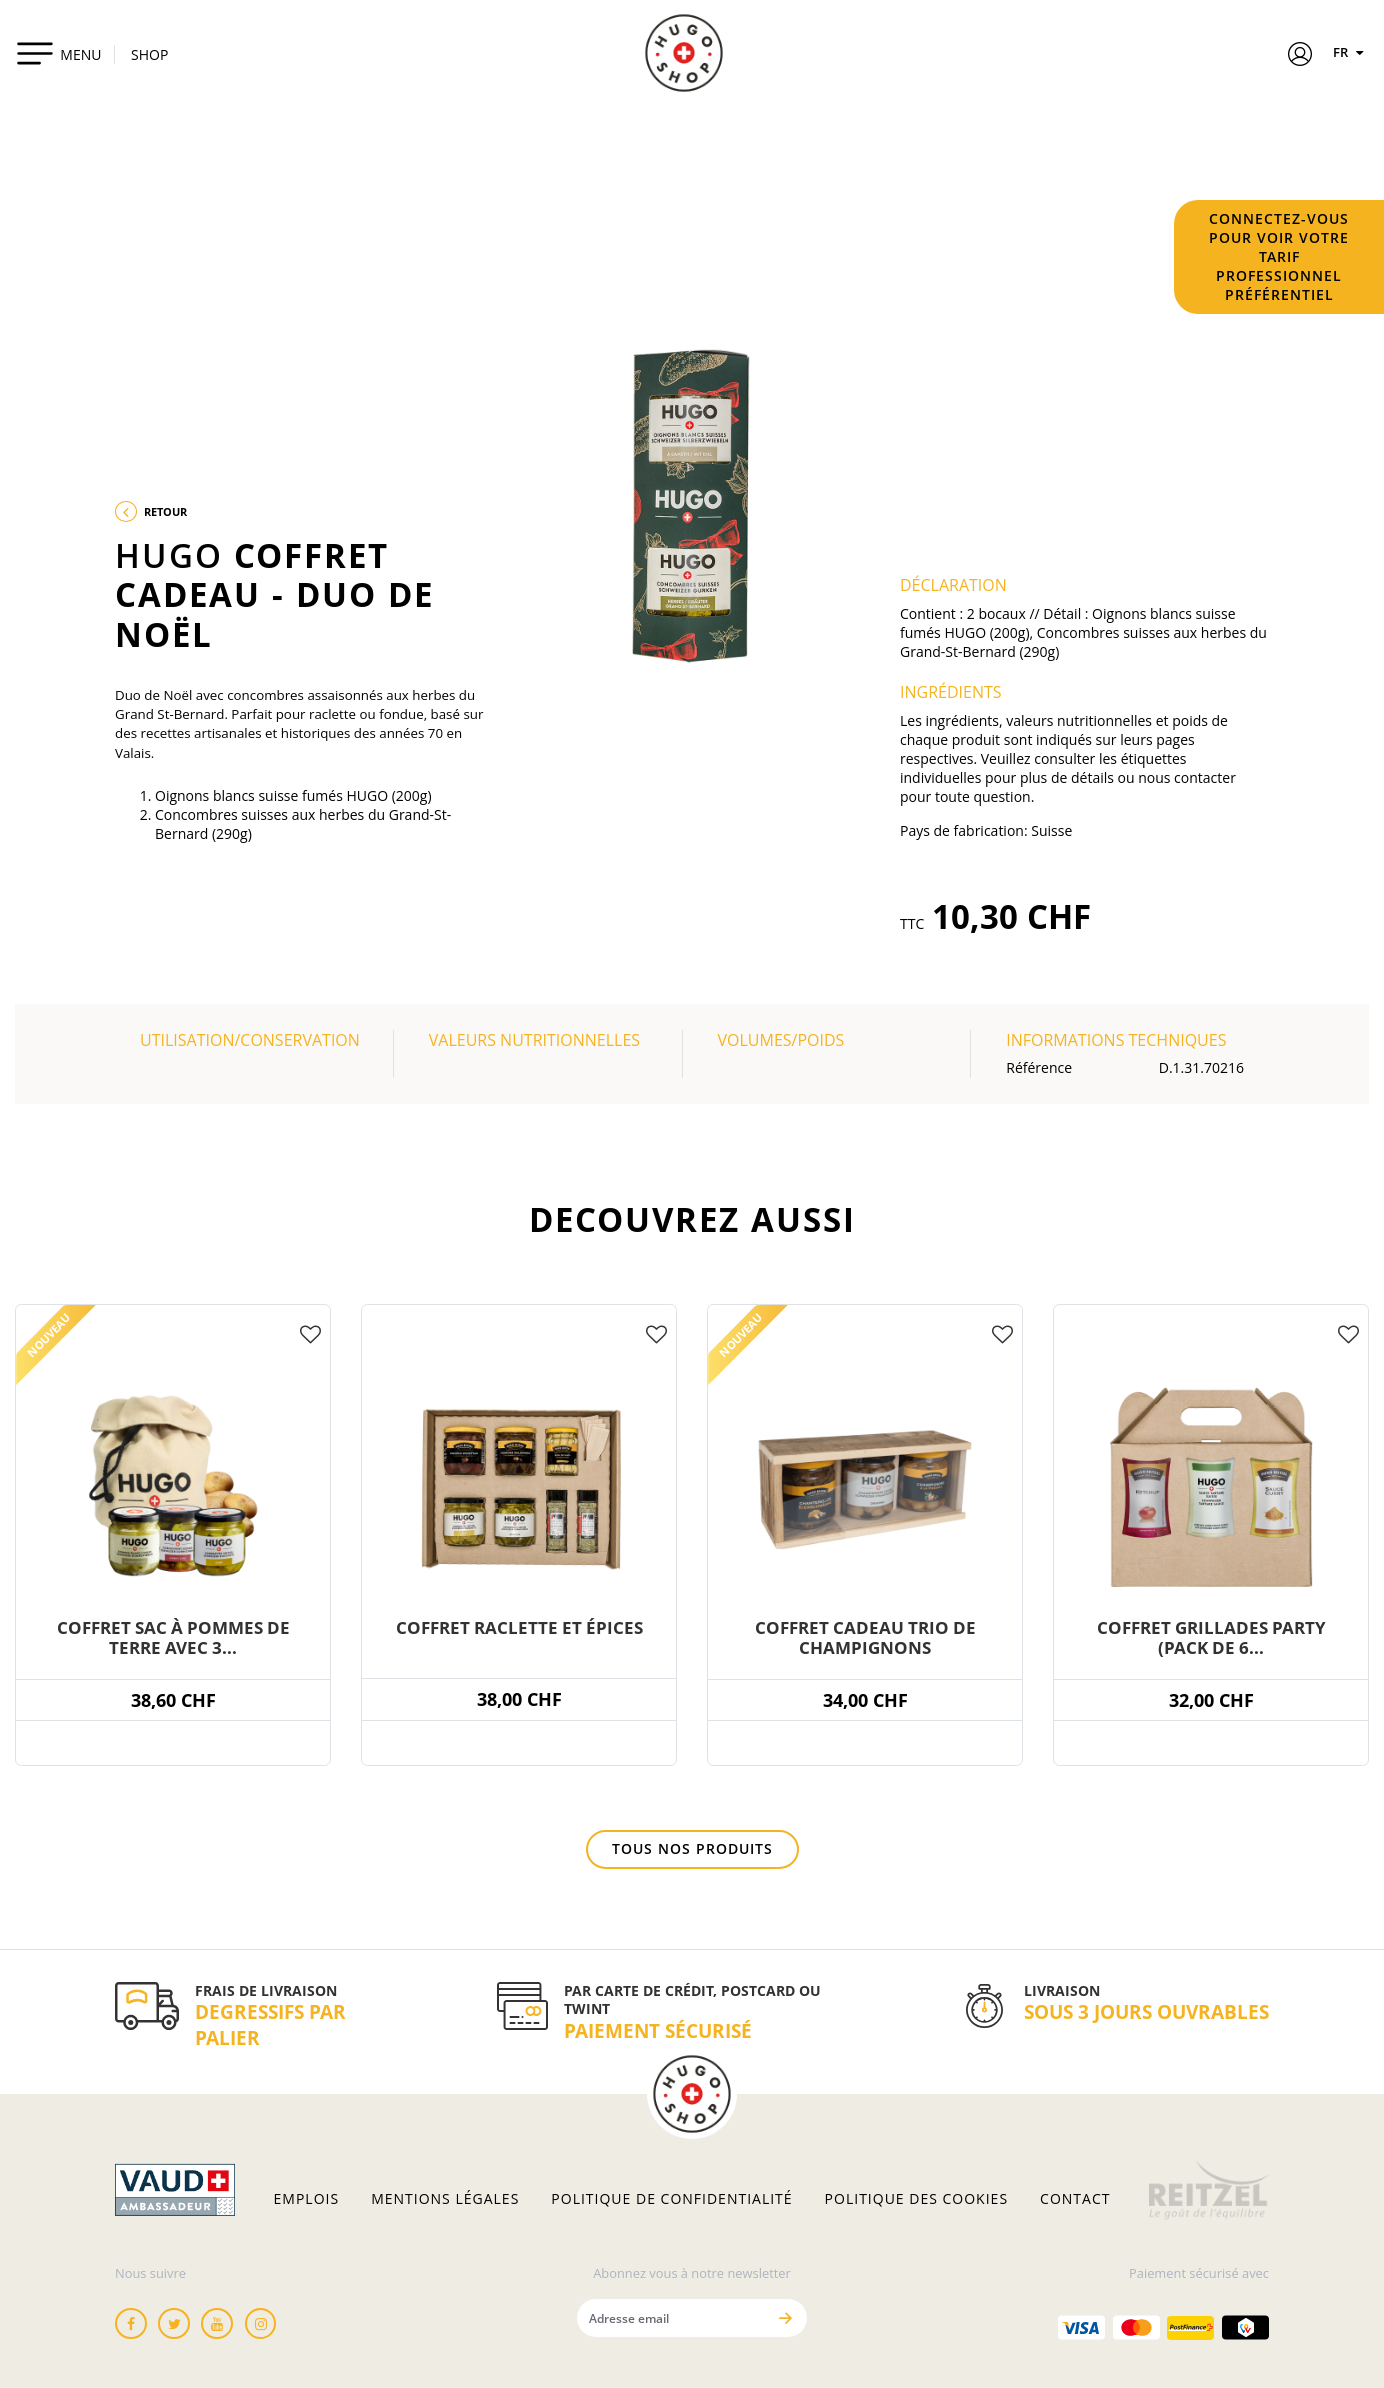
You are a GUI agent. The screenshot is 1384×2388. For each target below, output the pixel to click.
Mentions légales (445, 2199)
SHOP (149, 54)
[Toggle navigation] (58, 53)
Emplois (307, 2199)
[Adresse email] (671, 2317)
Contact (1075, 2199)
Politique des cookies (916, 2199)
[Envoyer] (786, 2317)
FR (1351, 52)
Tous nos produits (692, 1848)
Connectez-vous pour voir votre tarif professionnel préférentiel (1279, 256)
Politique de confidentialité (671, 2199)
